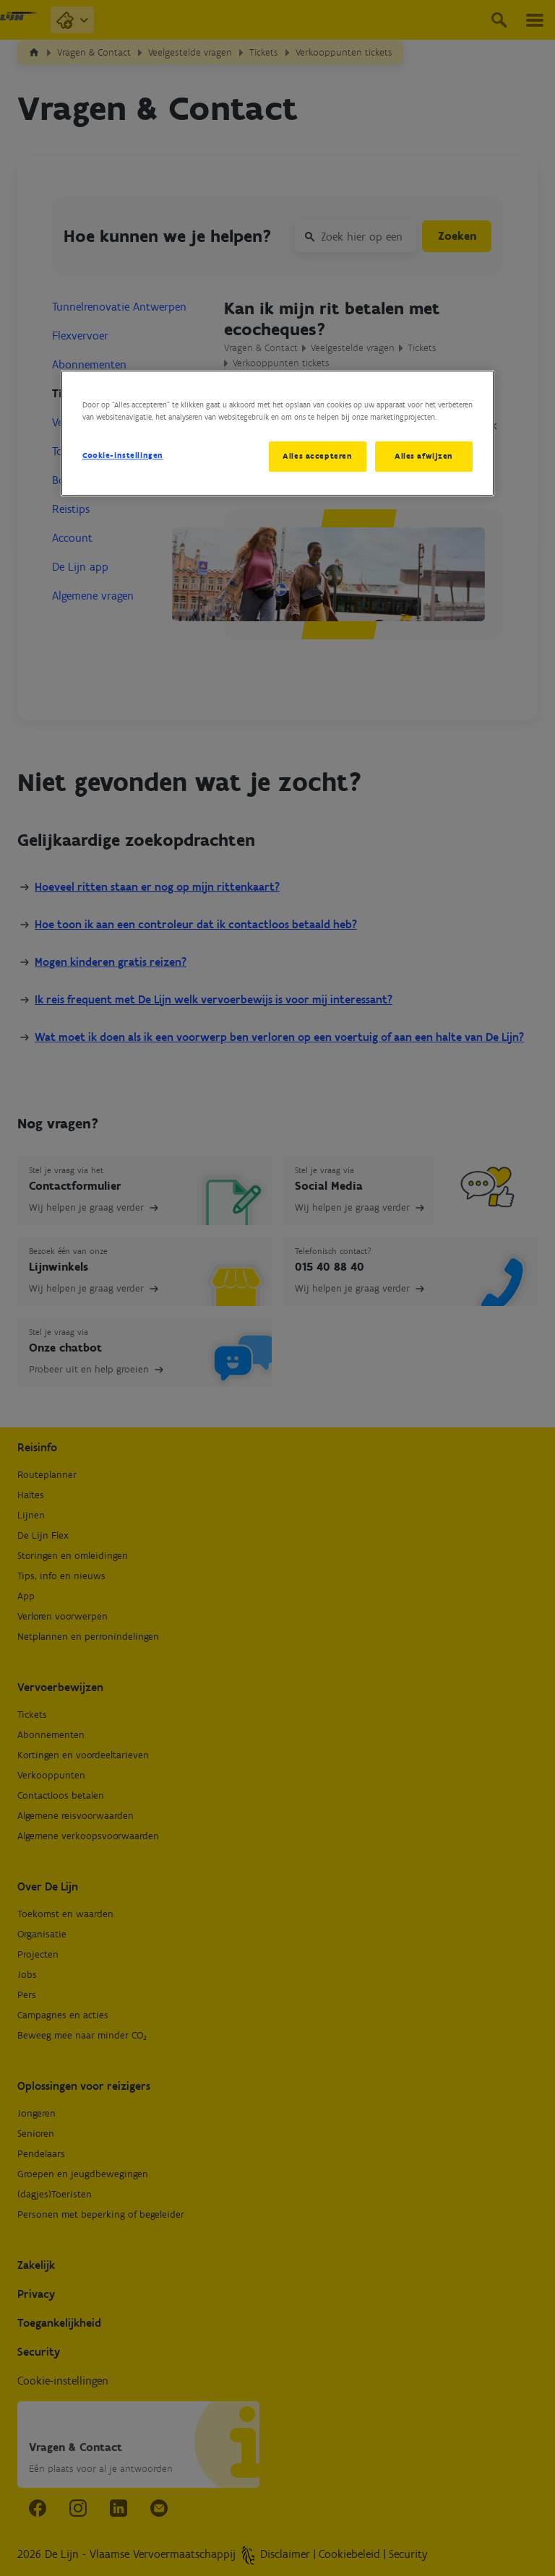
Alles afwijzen (424, 456)
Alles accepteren (315, 456)
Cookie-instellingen (122, 455)
